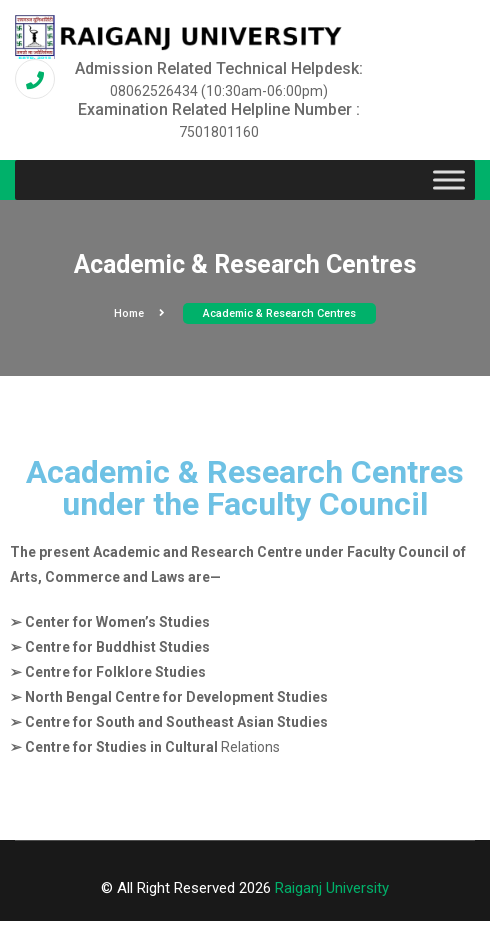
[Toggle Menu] (449, 180)
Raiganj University (332, 888)
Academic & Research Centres (279, 313)
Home (139, 313)
